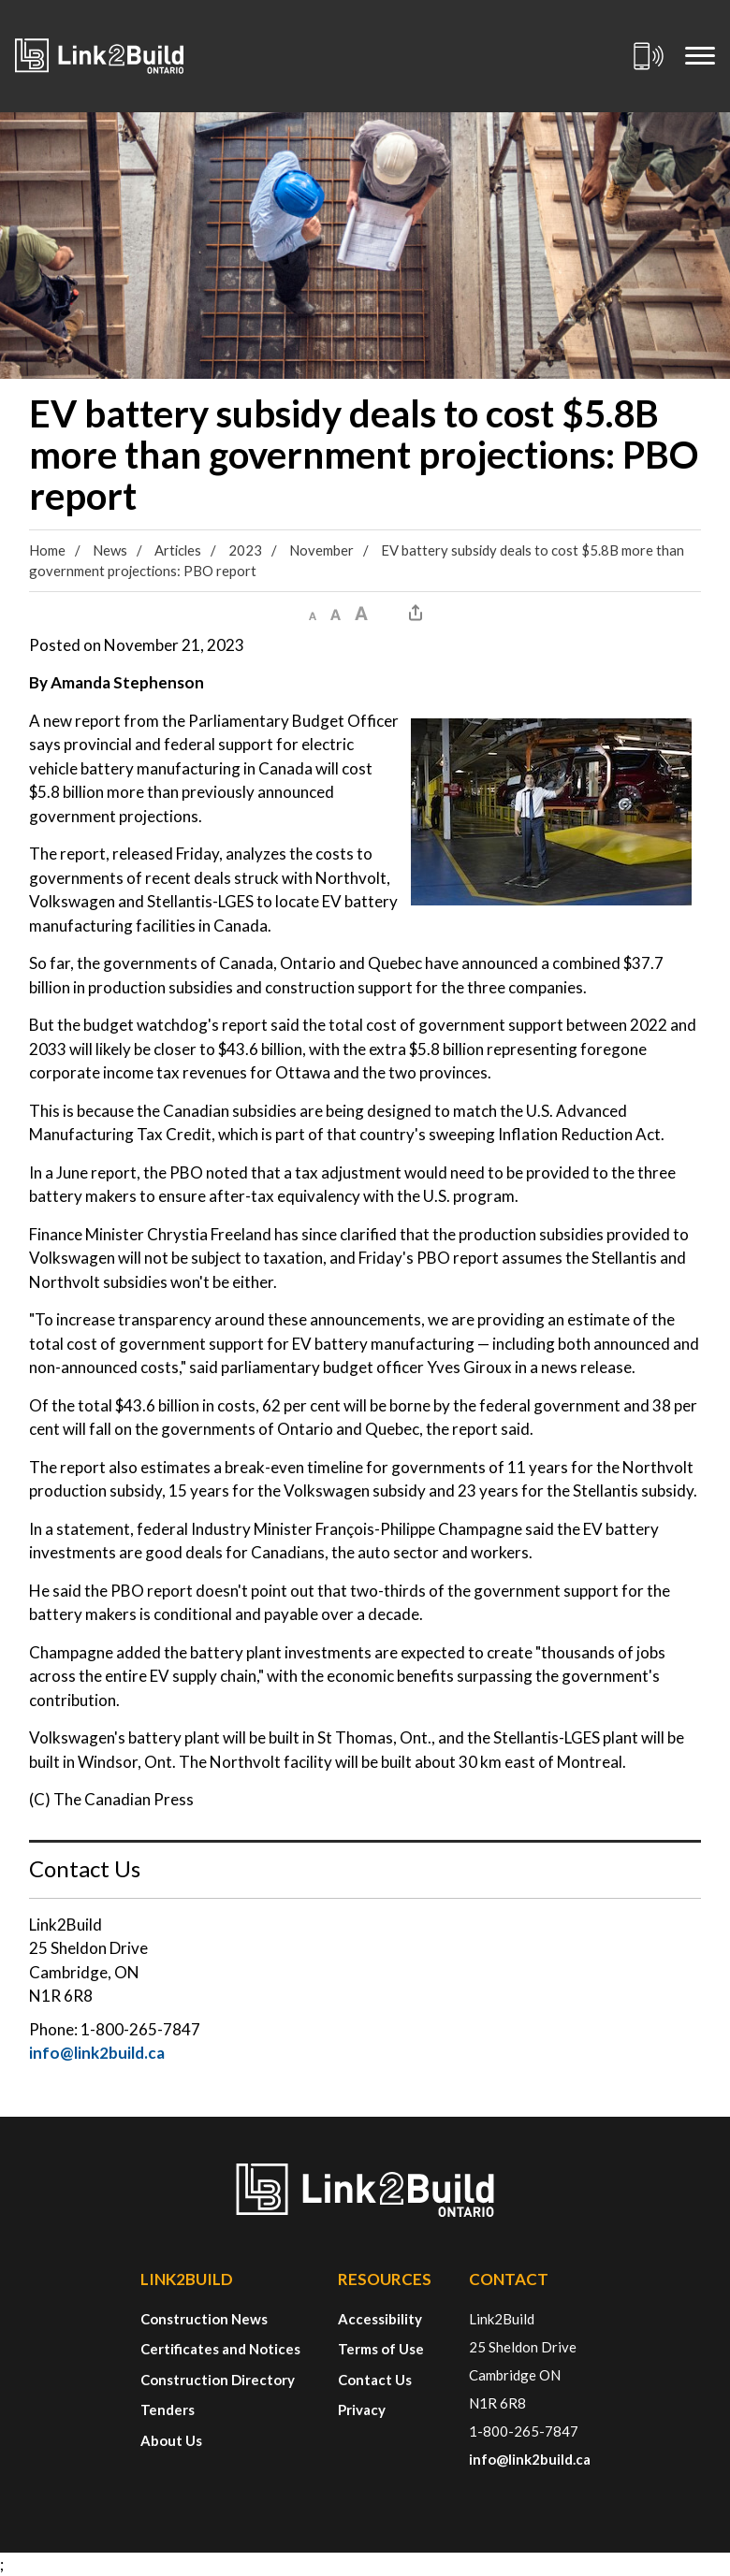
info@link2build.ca (97, 2052)
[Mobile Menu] (700, 56)
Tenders (167, 2409)
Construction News (204, 2318)
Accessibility (380, 2318)
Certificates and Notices (220, 2348)
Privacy (362, 2409)
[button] (312, 612)
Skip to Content (0, 0)
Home (47, 550)
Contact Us (375, 2379)
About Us (171, 2440)
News (110, 550)
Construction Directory (217, 2379)
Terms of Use (381, 2348)
